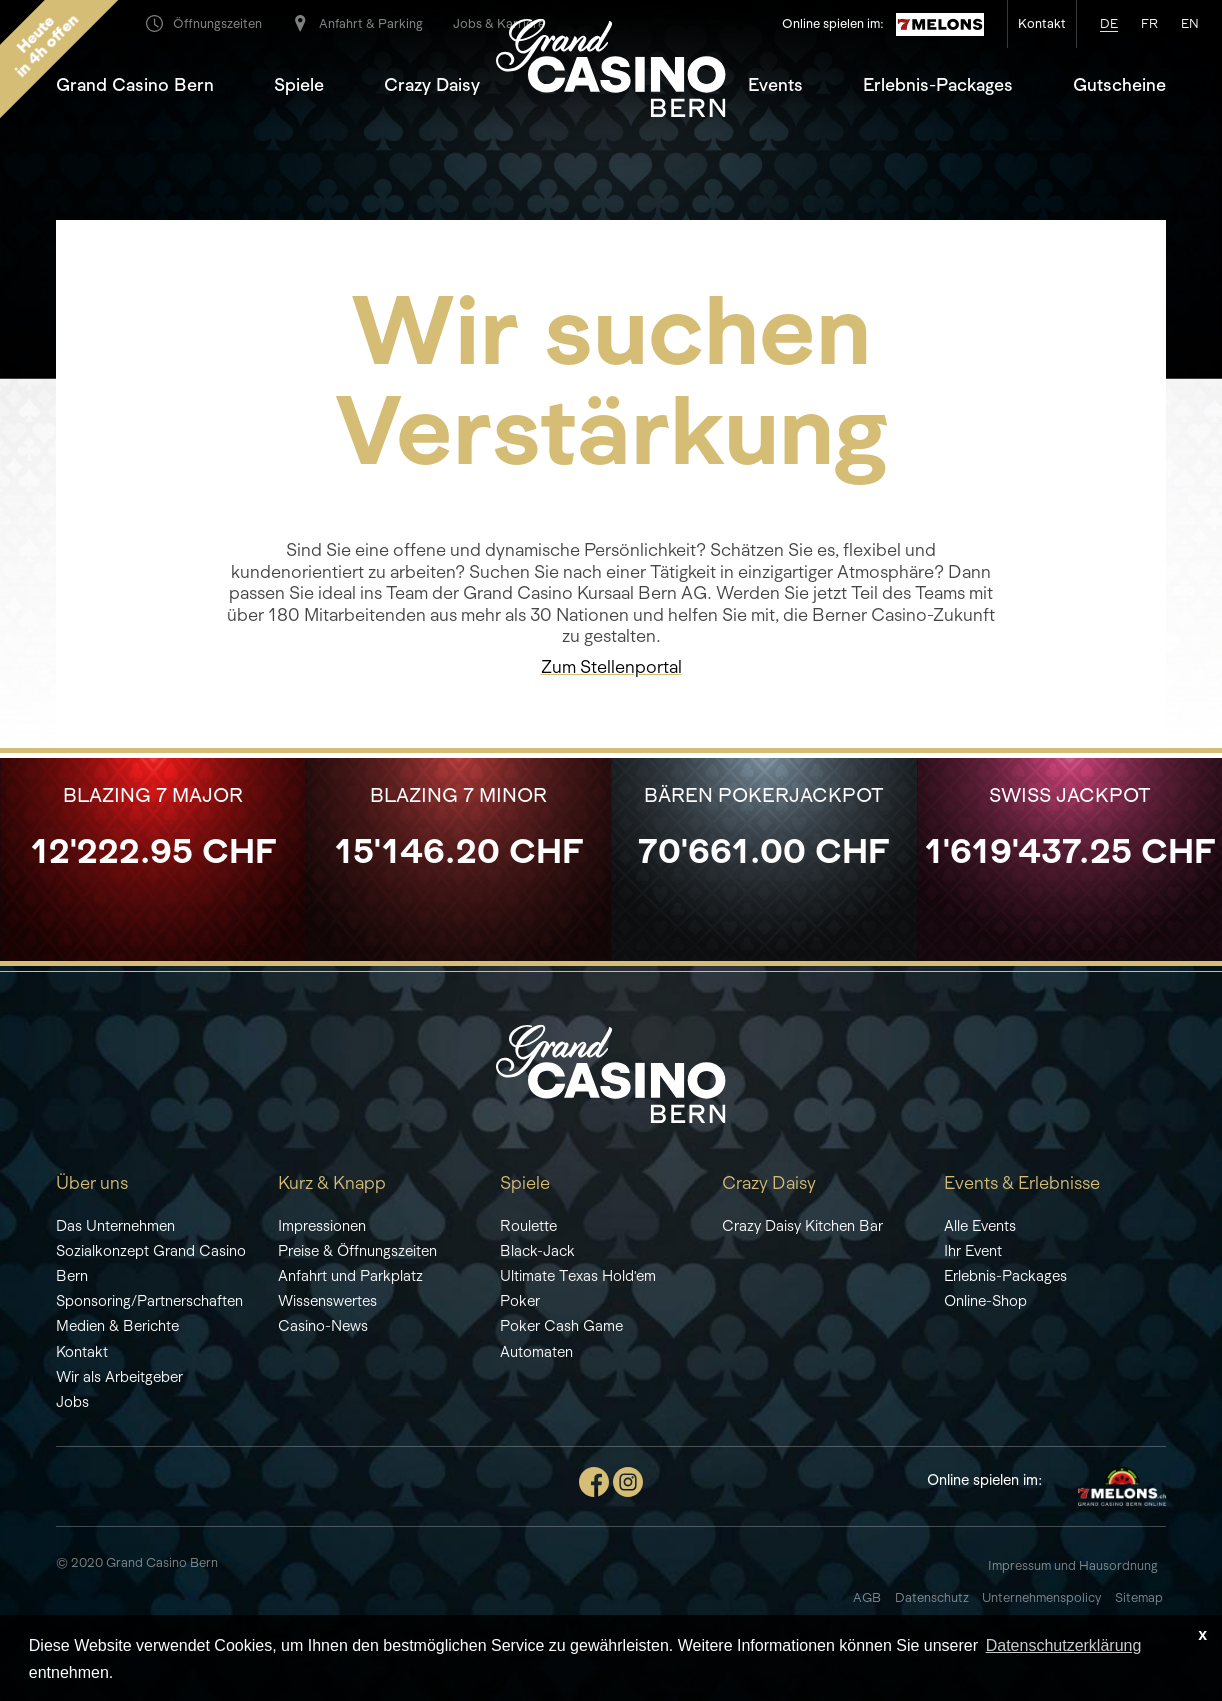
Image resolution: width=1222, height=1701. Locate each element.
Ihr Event (973, 1250)
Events (775, 85)
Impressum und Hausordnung (1073, 1565)
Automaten (536, 1351)
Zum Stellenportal (611, 667)
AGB (867, 1597)
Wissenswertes (327, 1300)
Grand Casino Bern (135, 85)
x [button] (1202, 1634)
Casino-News (323, 1325)
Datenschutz (933, 1597)
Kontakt (82, 1351)
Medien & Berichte (117, 1325)
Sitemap (1140, 1597)
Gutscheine (1119, 85)
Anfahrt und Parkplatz (350, 1275)
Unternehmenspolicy (1041, 1597)
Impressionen (322, 1225)
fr (1149, 23)
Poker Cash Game (561, 1325)
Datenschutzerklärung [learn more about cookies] (1064, 1645)
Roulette (528, 1225)
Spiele (299, 85)
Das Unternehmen (115, 1225)
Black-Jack (537, 1250)
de (1109, 23)
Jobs (72, 1401)
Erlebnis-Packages (938, 85)
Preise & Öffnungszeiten (357, 1250)
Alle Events (980, 1225)
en (1190, 23)
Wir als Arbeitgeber (119, 1376)
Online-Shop (985, 1300)
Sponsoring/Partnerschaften (149, 1300)
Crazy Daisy (432, 85)
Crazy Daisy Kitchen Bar (802, 1225)
